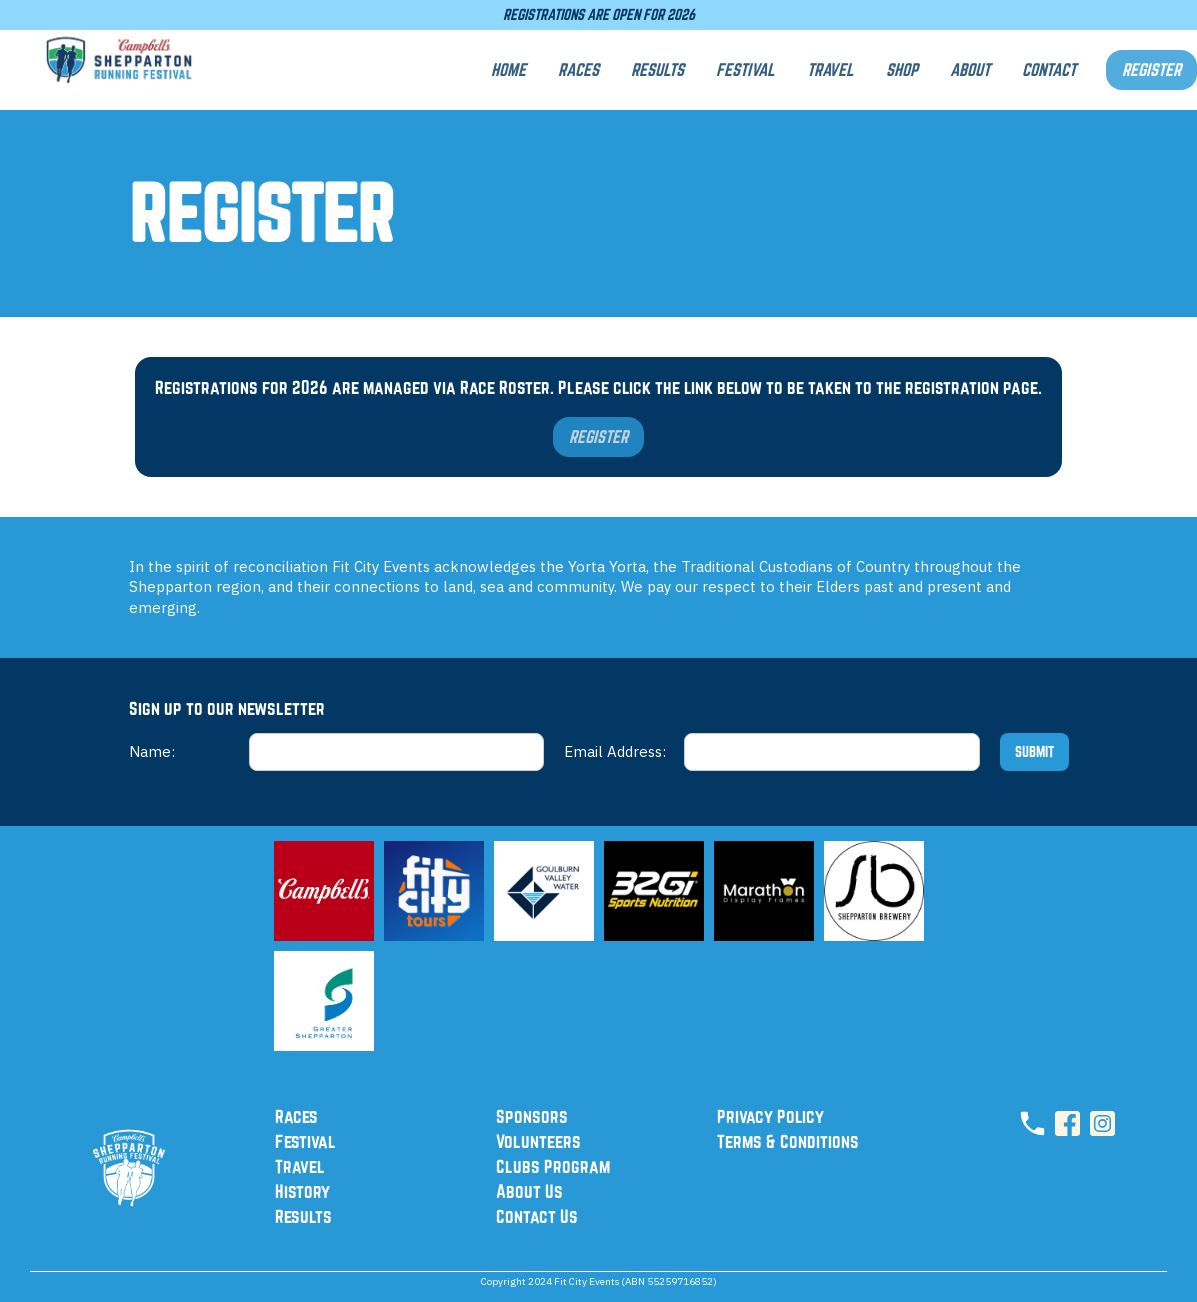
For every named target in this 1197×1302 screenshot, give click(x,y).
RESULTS (657, 69)
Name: (152, 751)
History (302, 1191)
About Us (529, 1191)
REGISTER (1151, 69)
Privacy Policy (770, 1116)
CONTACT (1049, 69)
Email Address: (615, 751)
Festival (305, 1141)
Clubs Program (553, 1166)
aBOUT (970, 69)
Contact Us (537, 1216)
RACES (578, 69)
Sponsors (532, 1116)
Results (303, 1216)
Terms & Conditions (788, 1141)
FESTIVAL (745, 69)
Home (508, 69)
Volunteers (538, 1141)
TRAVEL (830, 69)
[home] (120, 70)
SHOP (902, 69)
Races (296, 1116)
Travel (300, 1166)
